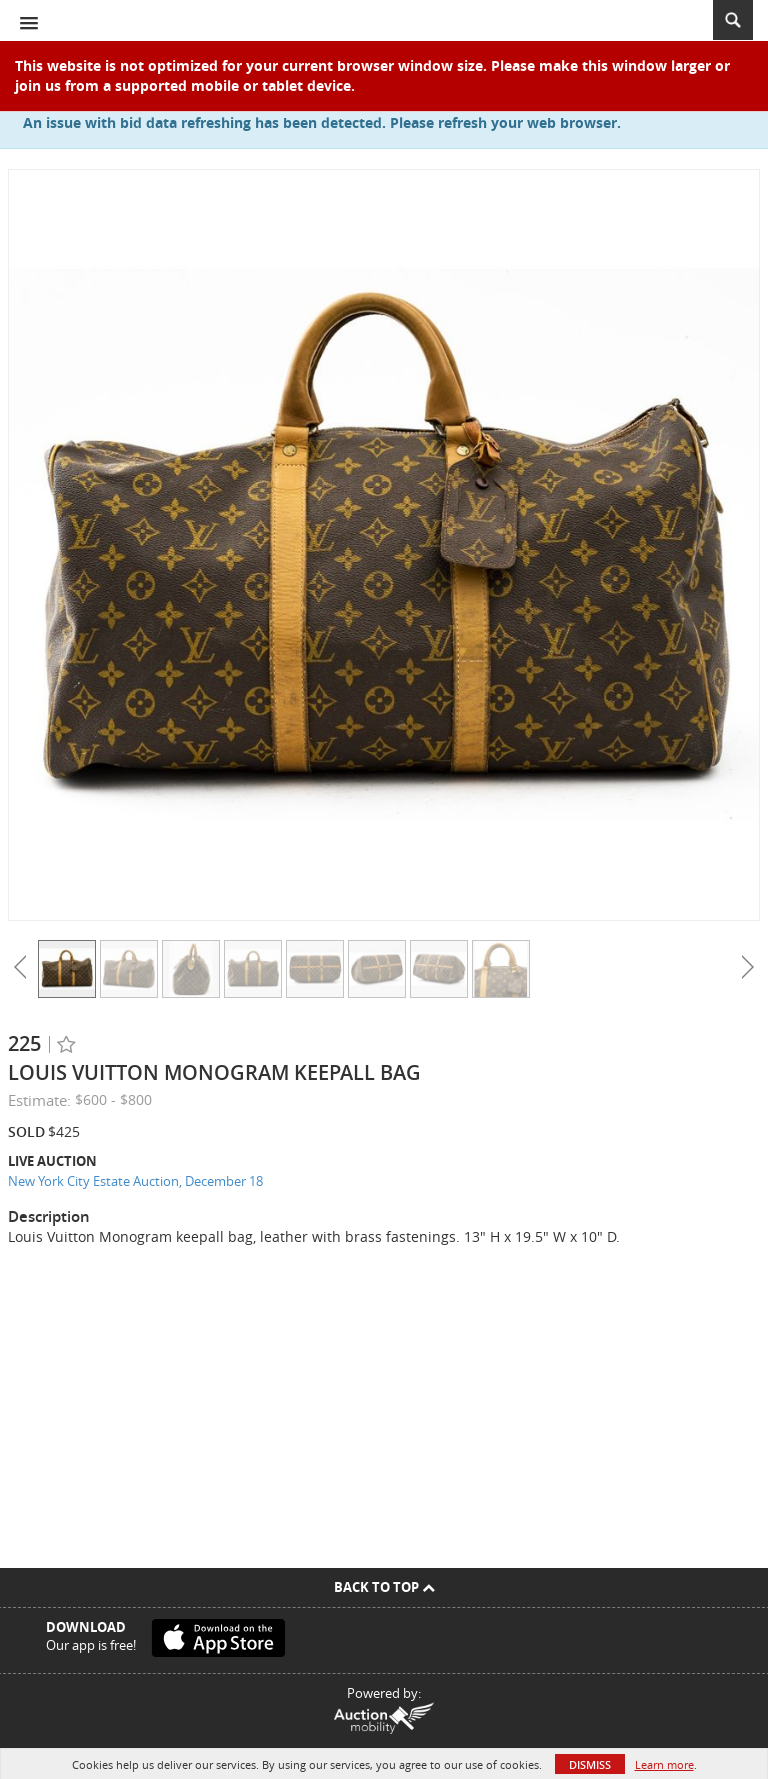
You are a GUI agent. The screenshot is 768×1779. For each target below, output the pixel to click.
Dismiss (590, 1764)
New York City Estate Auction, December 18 (135, 1181)
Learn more (664, 1764)
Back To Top (384, 1587)
